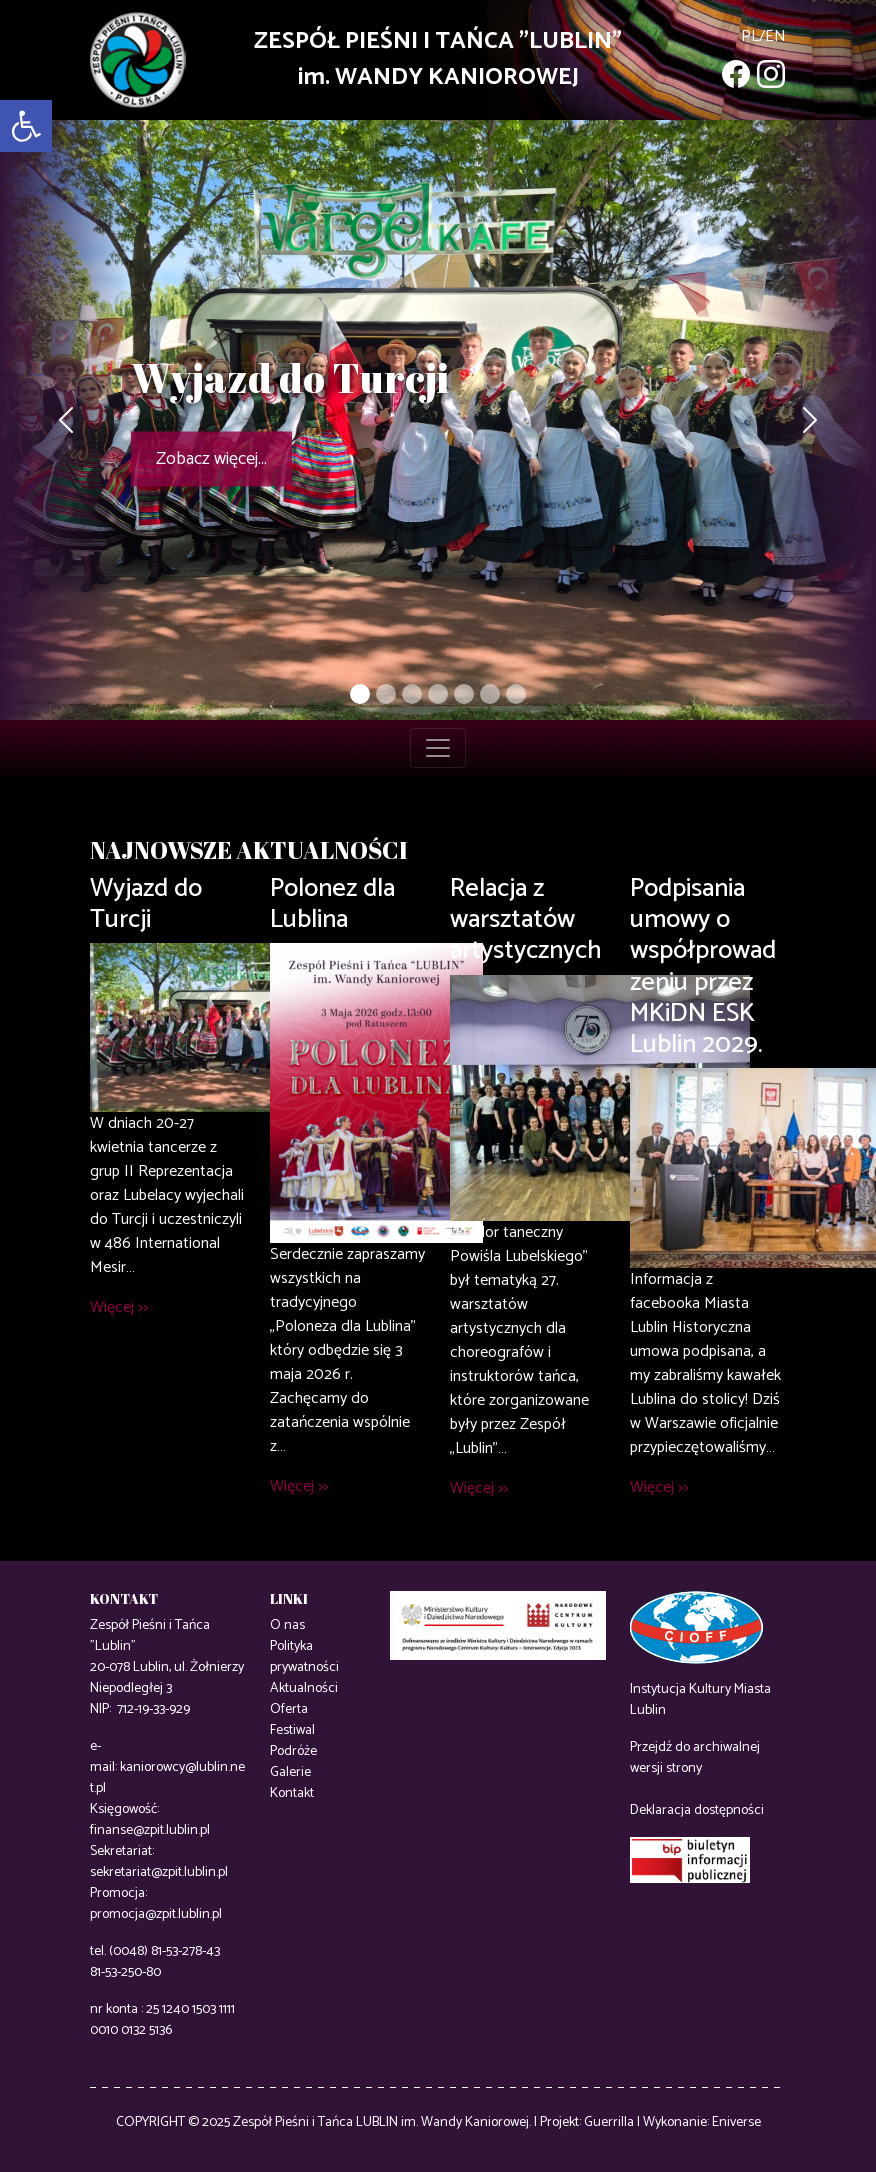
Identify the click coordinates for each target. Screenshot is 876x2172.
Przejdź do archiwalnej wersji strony (695, 1758)
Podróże (293, 1751)
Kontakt (292, 1793)
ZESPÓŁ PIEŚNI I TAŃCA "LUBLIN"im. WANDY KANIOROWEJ (438, 59)
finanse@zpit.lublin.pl (150, 1830)
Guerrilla (609, 2122)
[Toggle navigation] (438, 748)
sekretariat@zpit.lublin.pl (159, 1872)
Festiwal (292, 1730)
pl (750, 36)
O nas (287, 1625)
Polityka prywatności (304, 1657)
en (775, 36)
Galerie (290, 1772)
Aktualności (304, 1688)
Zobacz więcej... (211, 459)
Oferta (289, 1709)
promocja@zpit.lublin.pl (156, 1914)
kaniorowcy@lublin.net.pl (167, 1778)
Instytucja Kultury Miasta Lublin (700, 1700)
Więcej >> (119, 1307)
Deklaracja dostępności (697, 1810)
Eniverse (736, 2122)
